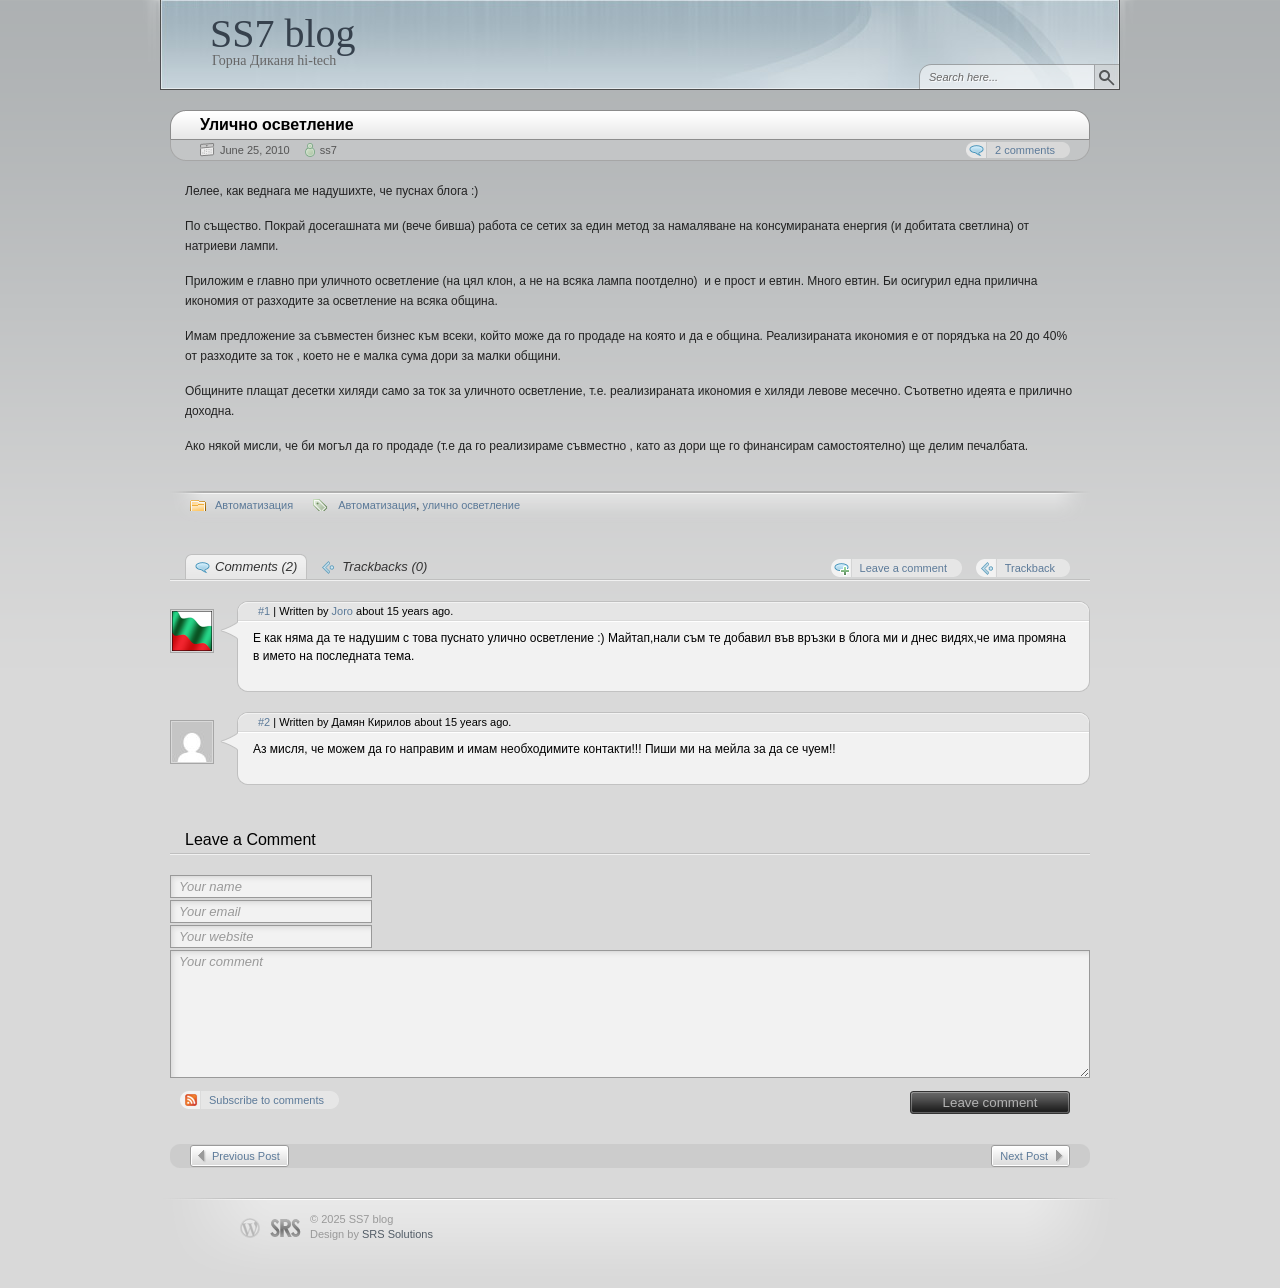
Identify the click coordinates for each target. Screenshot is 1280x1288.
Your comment (630, 1014)
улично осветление (471, 505)
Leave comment (990, 1102)
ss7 (328, 150)
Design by (371, 1234)
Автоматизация (254, 505)
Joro (342, 611)
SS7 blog (283, 33)
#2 (264, 722)
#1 (264, 611)
